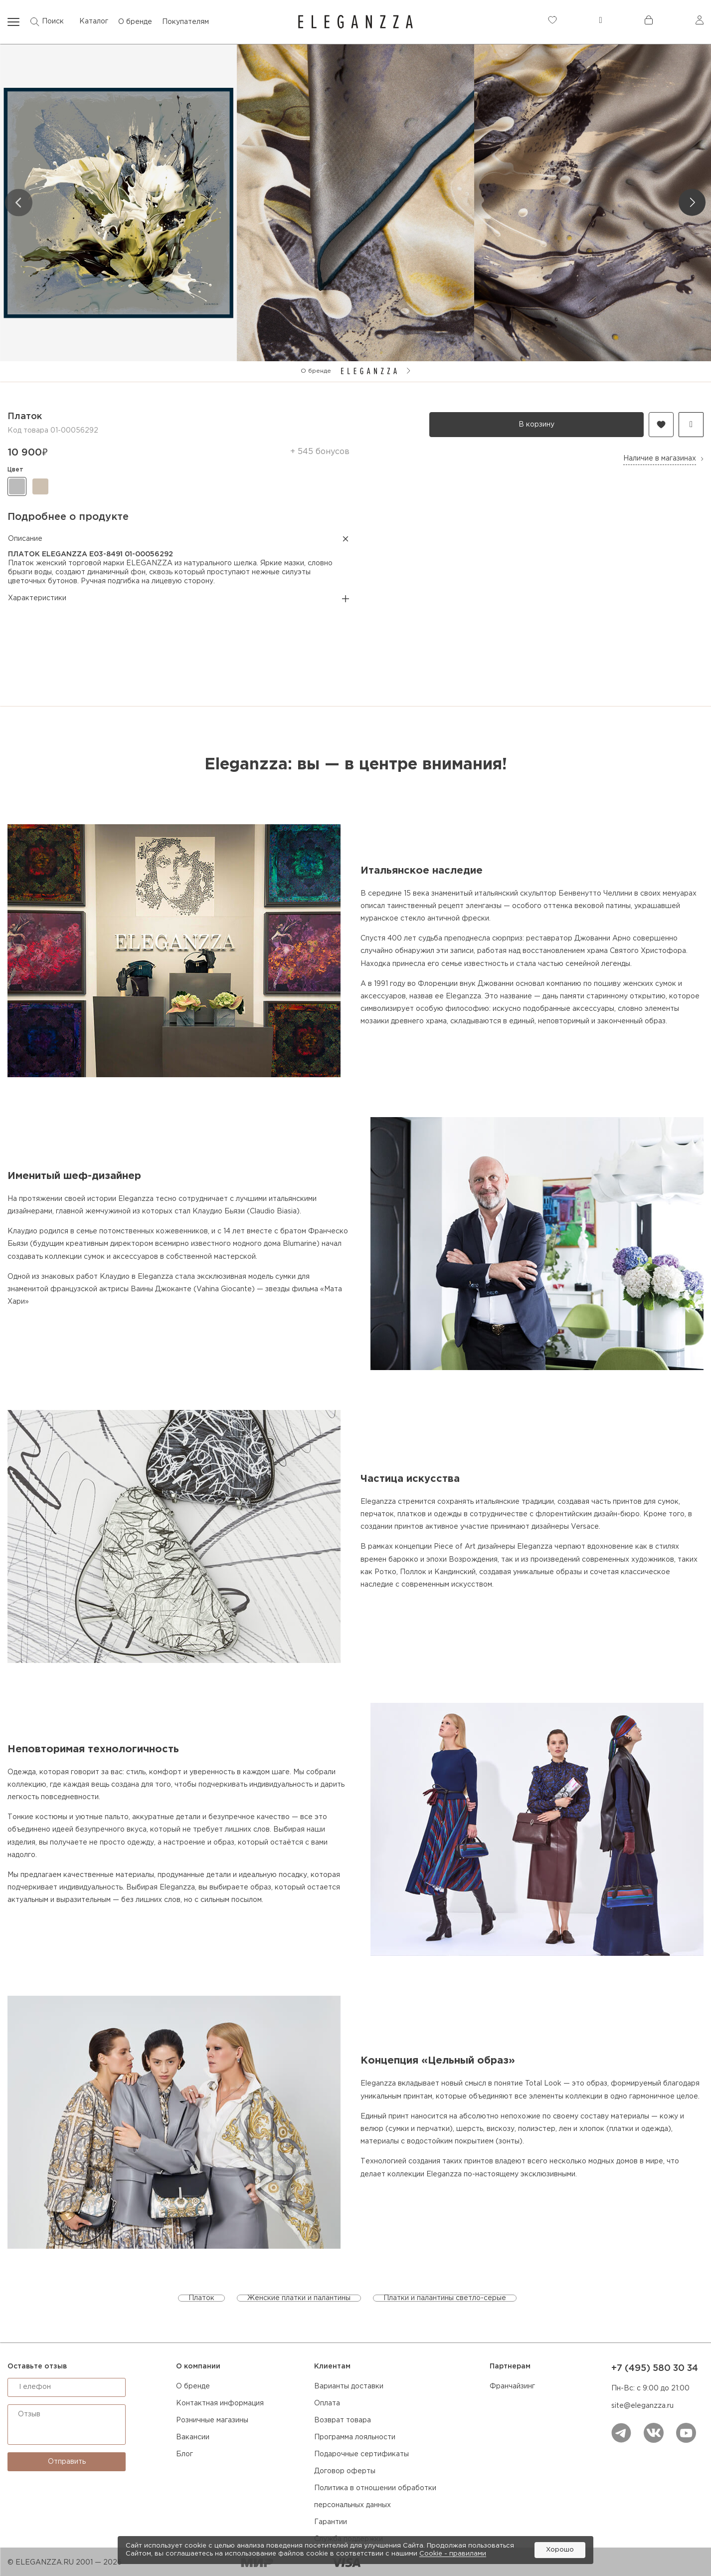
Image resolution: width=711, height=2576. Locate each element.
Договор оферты (344, 2471)
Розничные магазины (212, 2420)
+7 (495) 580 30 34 (654, 2368)
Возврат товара (342, 2420)
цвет (15, 469)
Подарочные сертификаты (361, 2454)
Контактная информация (220, 2403)
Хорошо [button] (560, 2550)
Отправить (67, 2462)
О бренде (193, 2386)
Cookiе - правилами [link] (452, 2554)
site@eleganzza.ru (642, 2406)
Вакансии (192, 2437)
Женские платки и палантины (299, 2298)
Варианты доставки (348, 2386)
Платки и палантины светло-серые (444, 2298)
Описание (178, 538)
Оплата (327, 2403)
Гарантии (330, 2522)
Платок (201, 2298)
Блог (184, 2454)
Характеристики (178, 598)
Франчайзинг (512, 2386)
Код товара (27, 431)
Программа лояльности (354, 2437)
